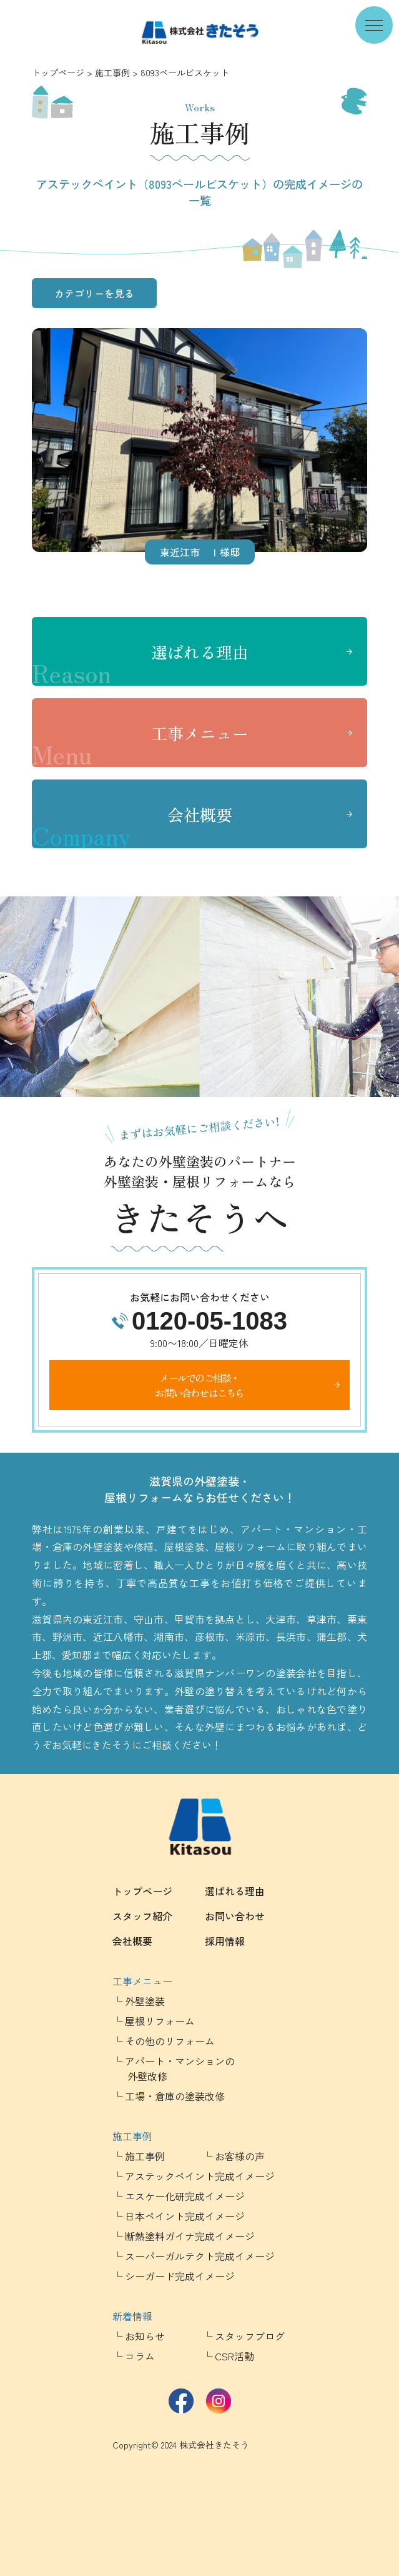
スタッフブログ (250, 2335)
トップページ (58, 72)
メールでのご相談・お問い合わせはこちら (199, 1385)
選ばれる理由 (140, 663)
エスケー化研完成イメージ (185, 2195)
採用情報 (225, 1940)
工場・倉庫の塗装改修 (175, 2095)
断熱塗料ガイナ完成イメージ (190, 2235)
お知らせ (145, 2335)
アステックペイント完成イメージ (200, 2175)
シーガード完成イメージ (180, 2275)
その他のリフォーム (170, 2040)
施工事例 (112, 72)
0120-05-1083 (209, 1321)
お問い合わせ (235, 1915)
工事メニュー (140, 744)
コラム (140, 2355)
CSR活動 (234, 2355)
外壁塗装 (145, 2000)
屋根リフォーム (160, 2020)
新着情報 (132, 2315)
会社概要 (132, 826)
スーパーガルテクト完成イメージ (200, 2255)
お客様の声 (240, 2155)
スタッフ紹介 (142, 1915)
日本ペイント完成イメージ (185, 2215)
